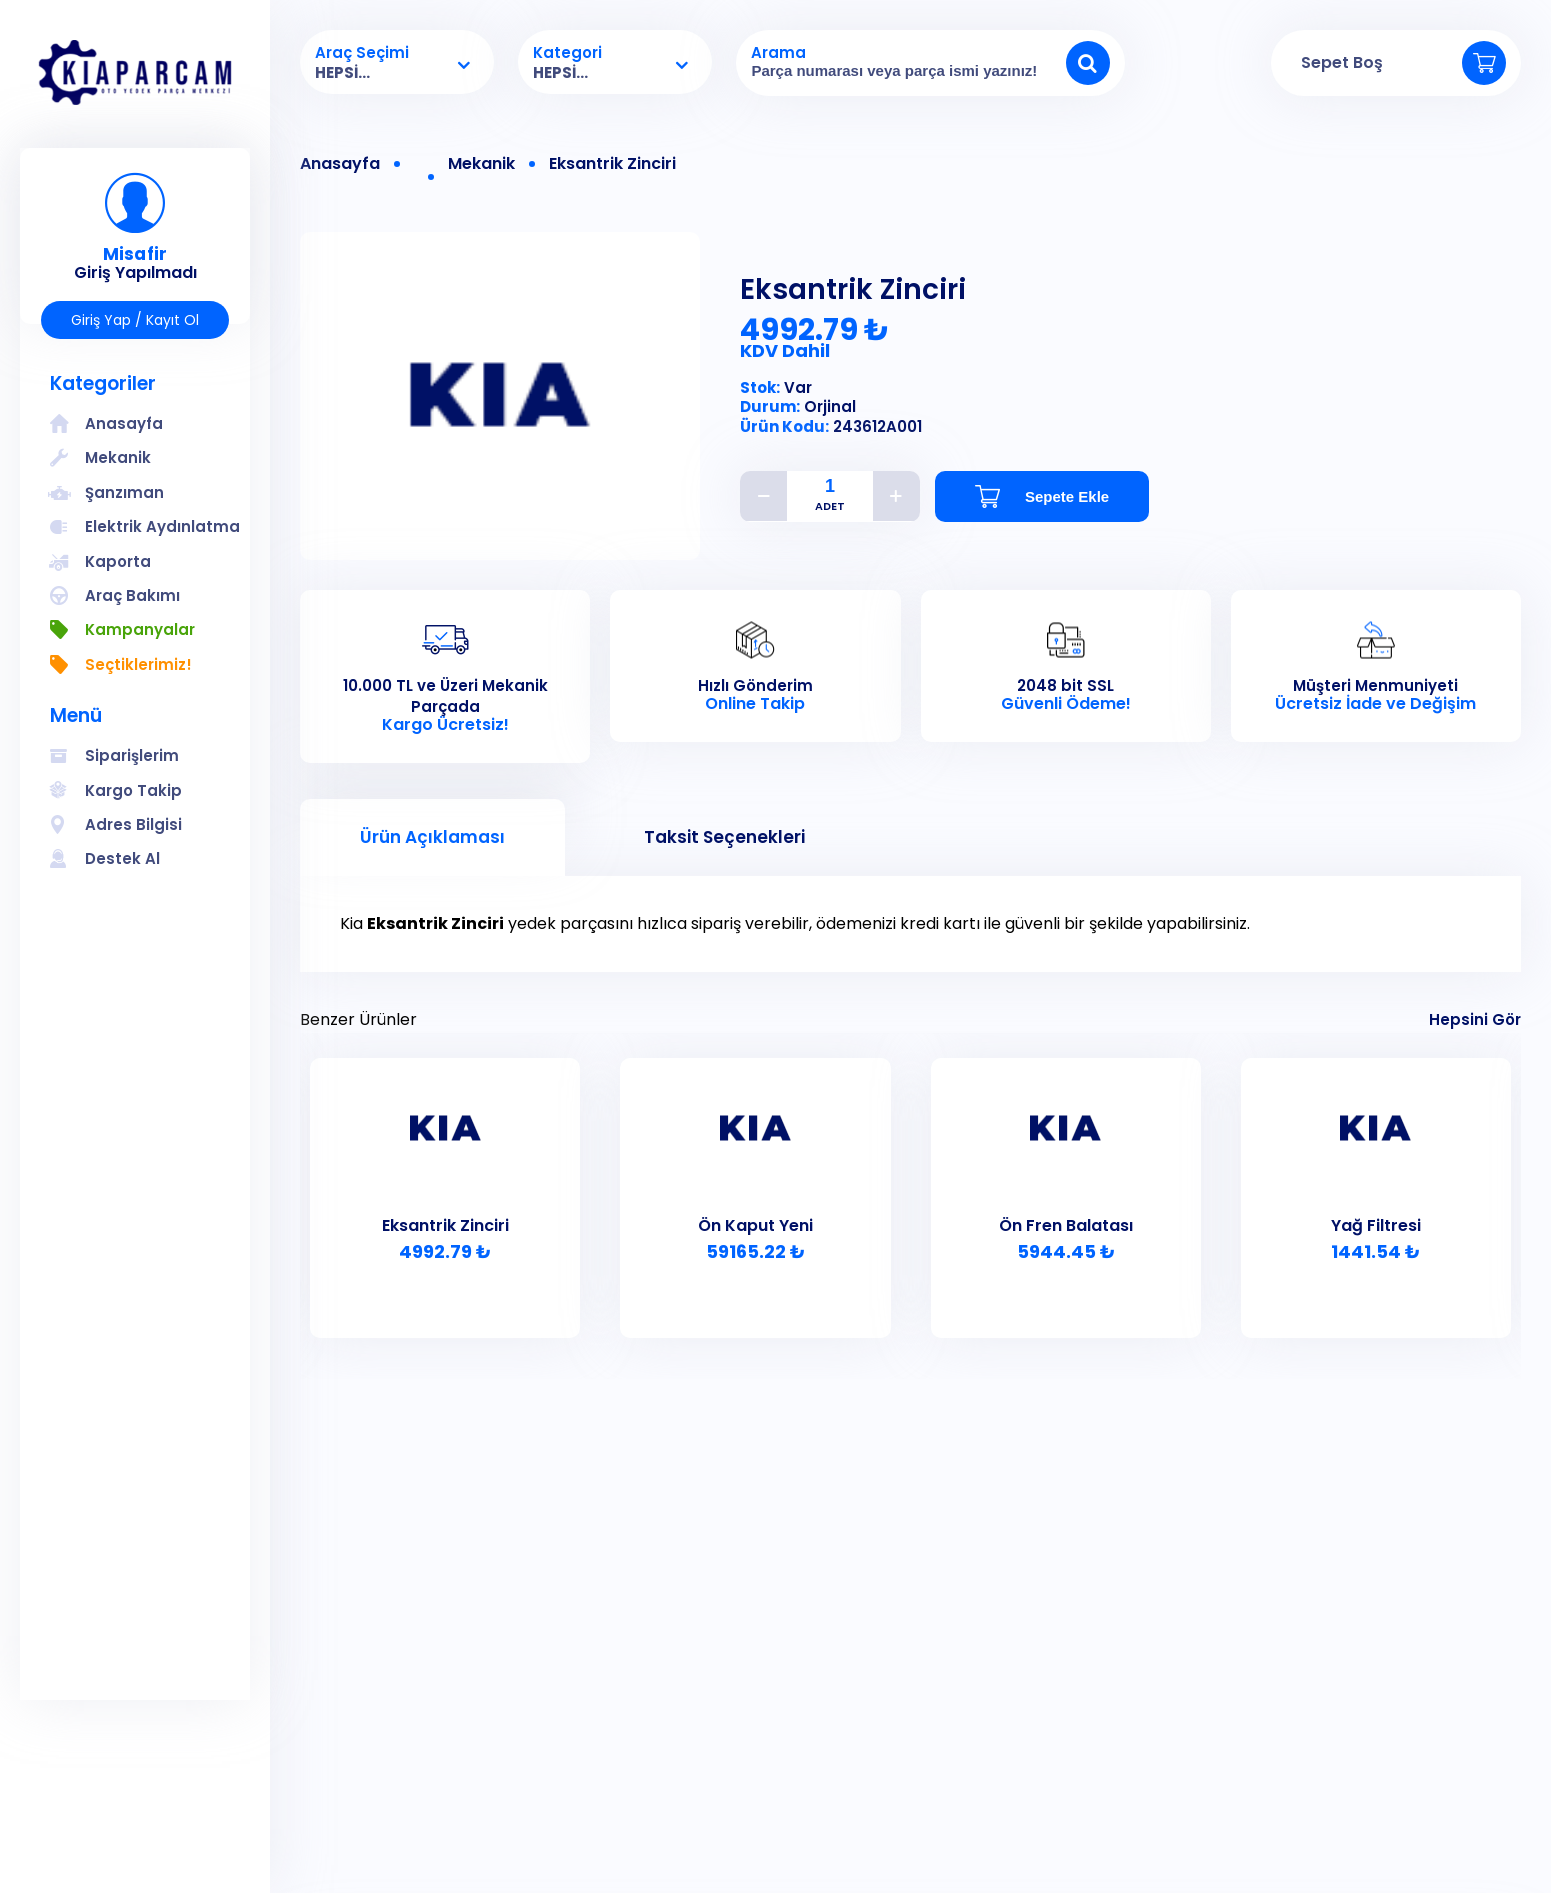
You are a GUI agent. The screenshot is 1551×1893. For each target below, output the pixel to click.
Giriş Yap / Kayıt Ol (135, 320)
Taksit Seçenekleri (724, 837)
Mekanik (481, 164)
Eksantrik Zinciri (612, 164)
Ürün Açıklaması (432, 837)
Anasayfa (340, 164)
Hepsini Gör (1475, 1019)
